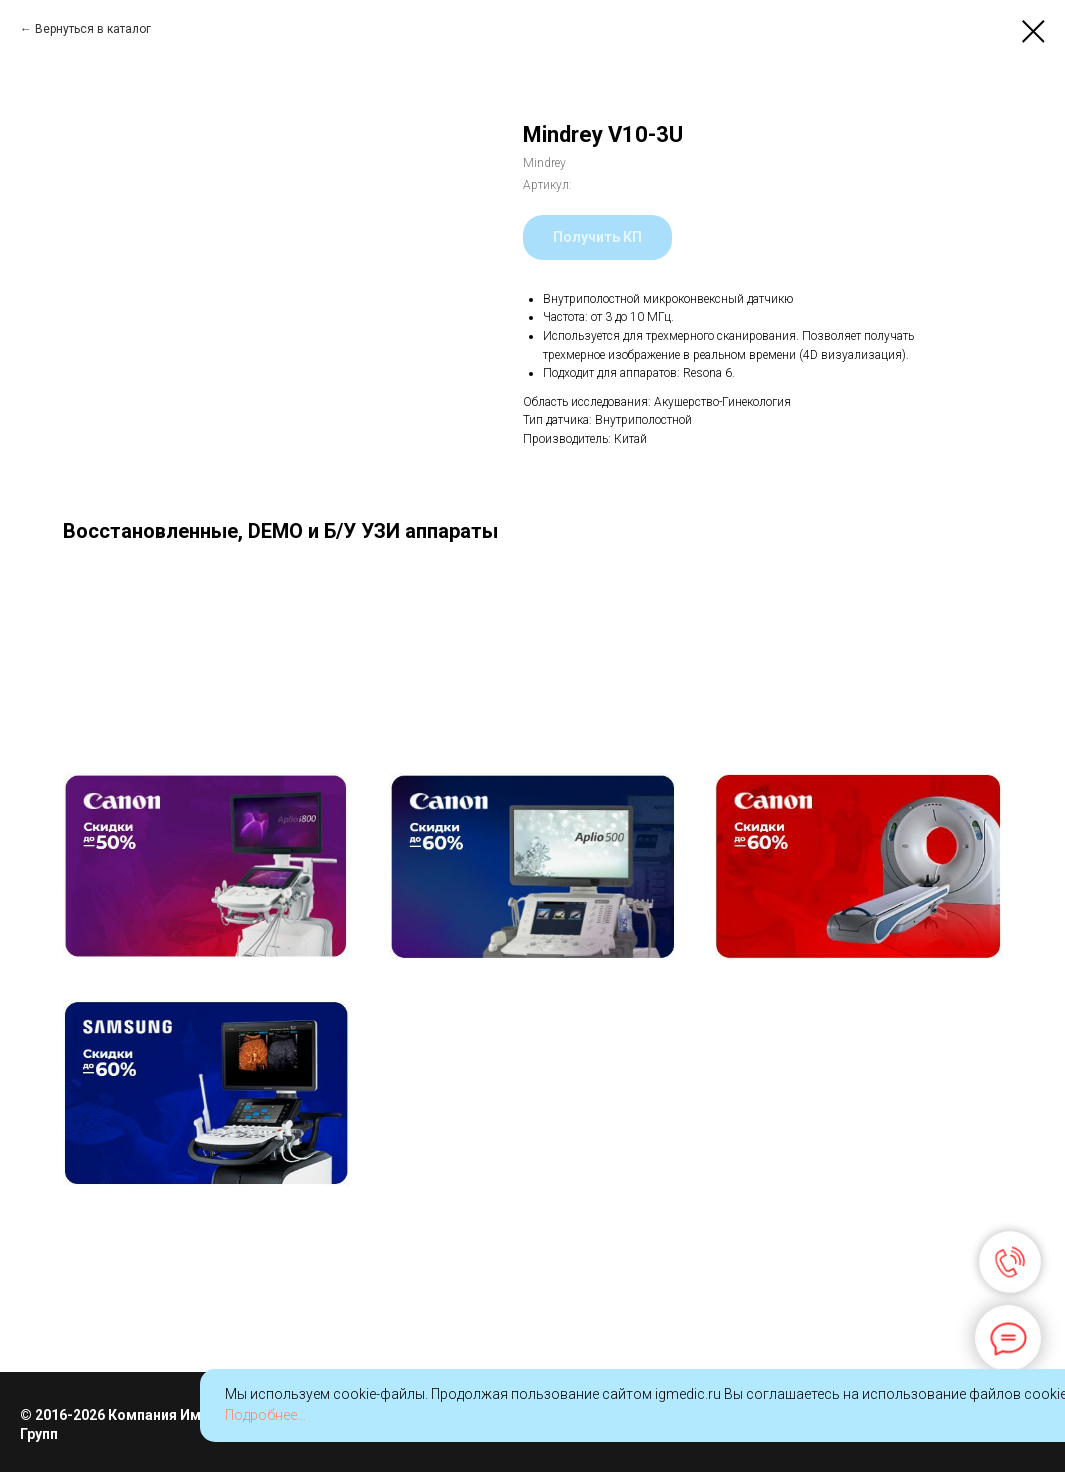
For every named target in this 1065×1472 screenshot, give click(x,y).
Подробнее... (265, 1415)
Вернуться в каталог (93, 29)
